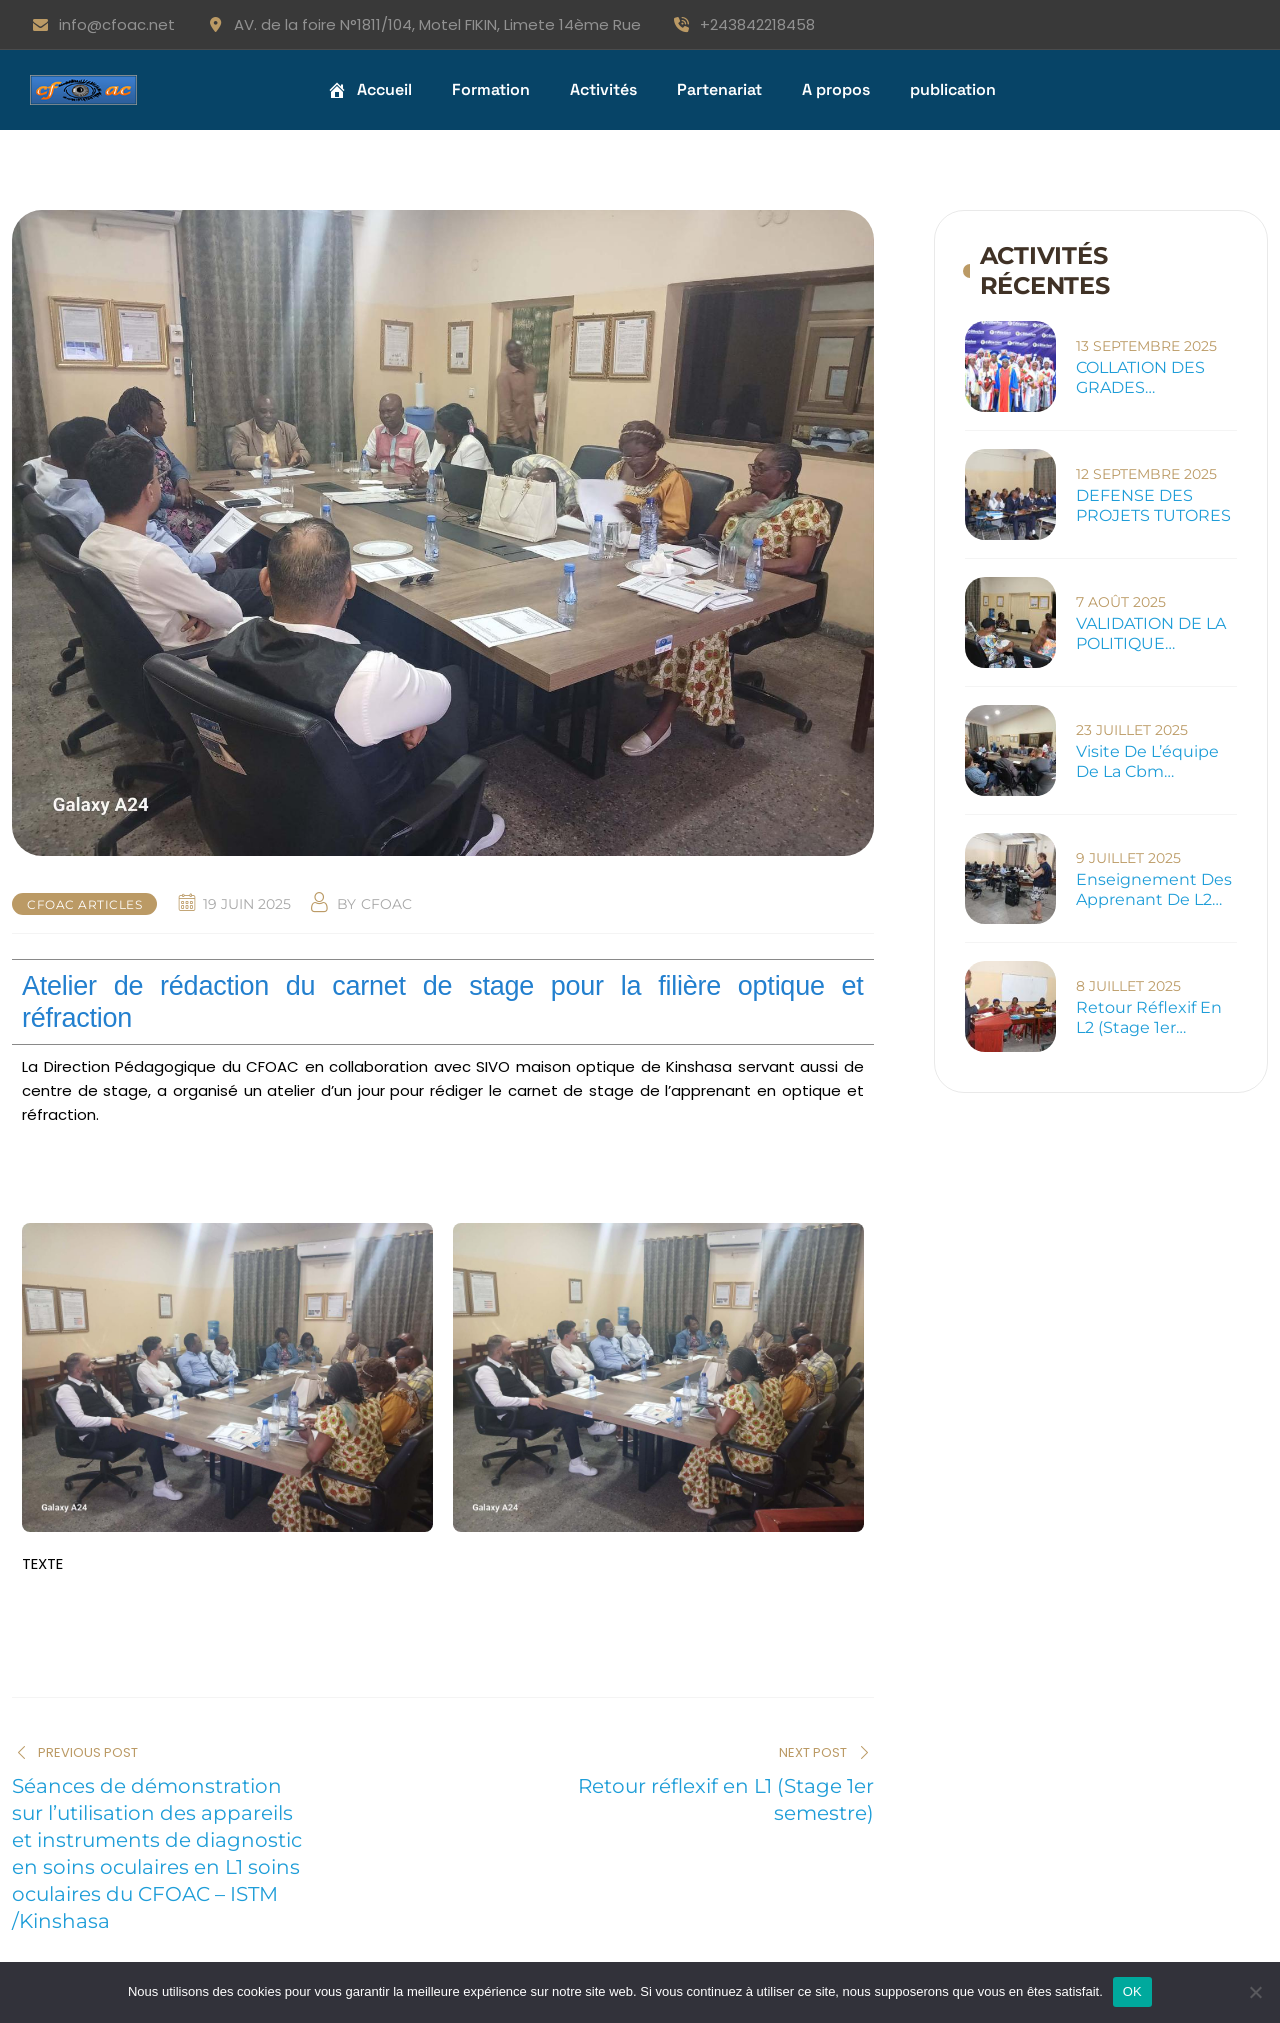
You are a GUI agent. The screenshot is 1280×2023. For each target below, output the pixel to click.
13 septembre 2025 (1146, 346)
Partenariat (719, 89)
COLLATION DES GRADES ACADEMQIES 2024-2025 (1156, 378)
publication (953, 89)
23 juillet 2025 (1132, 730)
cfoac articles (84, 904)
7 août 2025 (1121, 602)
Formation (491, 89)
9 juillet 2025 (1128, 858)
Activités (603, 89)
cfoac (386, 904)
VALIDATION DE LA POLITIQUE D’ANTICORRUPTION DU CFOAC (1157, 634)
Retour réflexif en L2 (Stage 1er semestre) (1149, 1018)
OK (1132, 1991)
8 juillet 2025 (1128, 986)
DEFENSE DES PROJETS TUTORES (1153, 505)
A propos (836, 89)
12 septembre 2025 (1146, 474)
